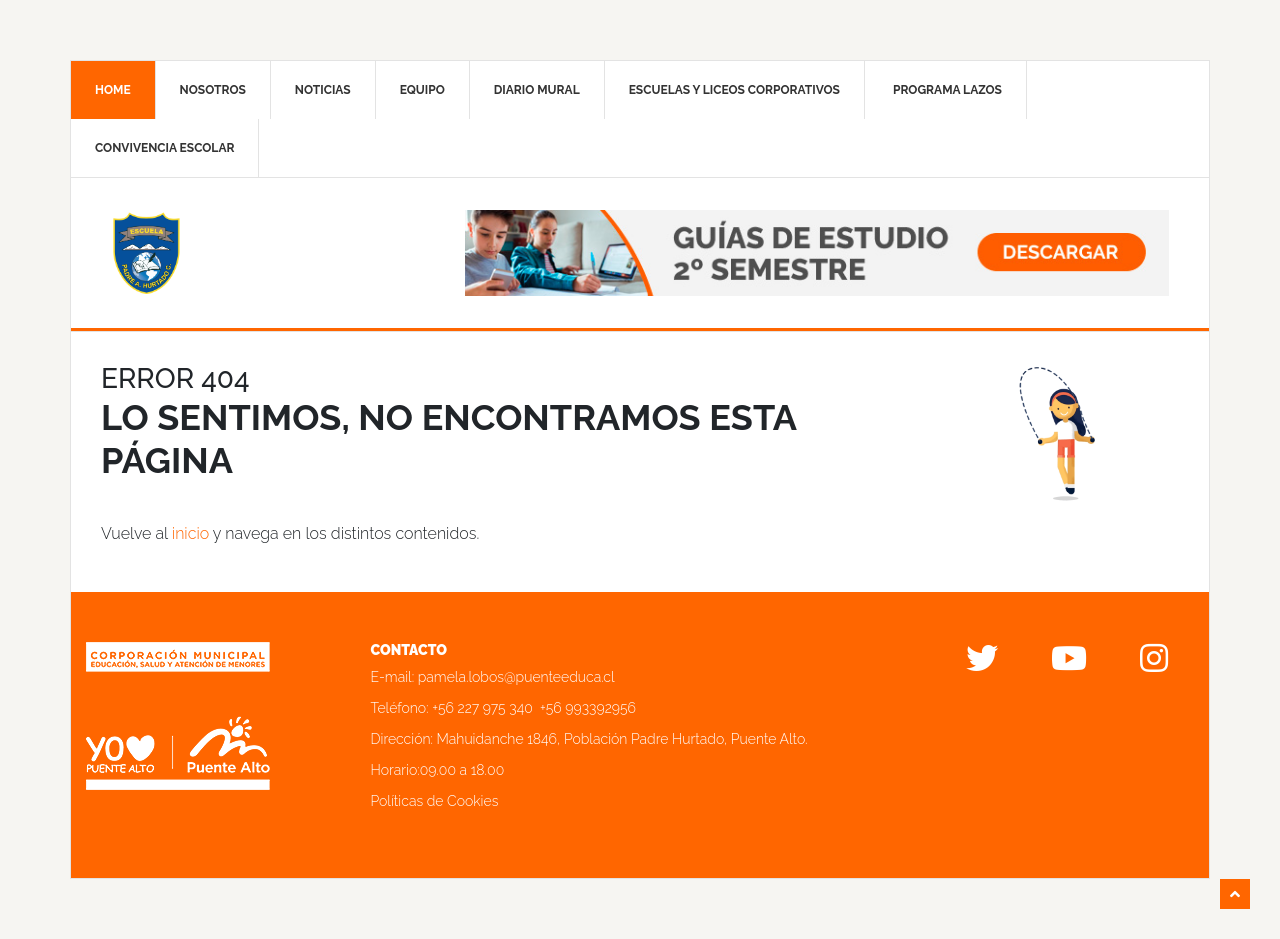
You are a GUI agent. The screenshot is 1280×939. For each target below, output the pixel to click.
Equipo (422, 90)
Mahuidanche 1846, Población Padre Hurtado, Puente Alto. (622, 739)
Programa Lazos (947, 90)
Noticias (323, 90)
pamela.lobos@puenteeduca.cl (516, 677)
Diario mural (537, 90)
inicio (190, 533)
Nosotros (213, 90)
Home (113, 90)
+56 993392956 (588, 708)
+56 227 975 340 (482, 708)
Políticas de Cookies (435, 801)
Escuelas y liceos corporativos (734, 90)
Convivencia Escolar (164, 148)
